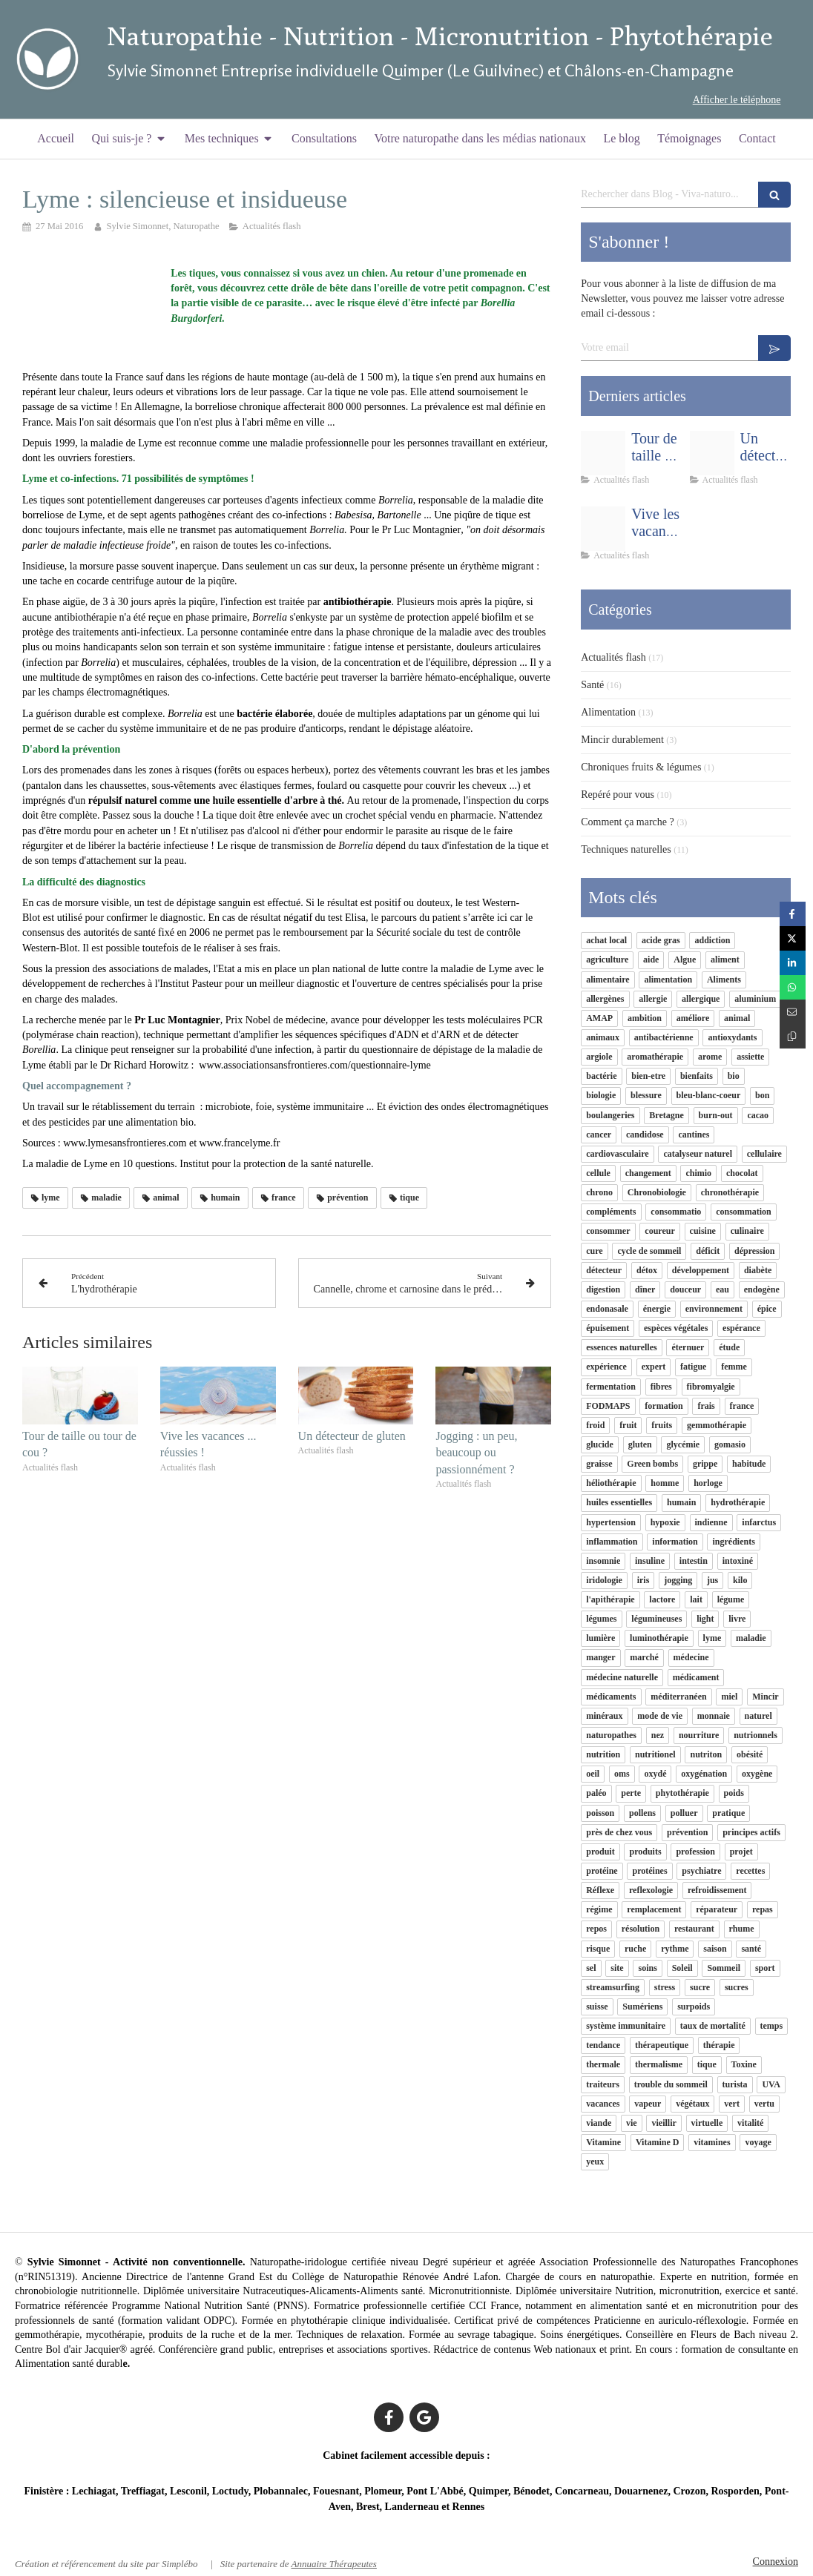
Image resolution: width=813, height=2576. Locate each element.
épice (767, 1309)
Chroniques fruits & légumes (641, 767)
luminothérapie (659, 1638)
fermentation (611, 1386)
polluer (684, 1813)
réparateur (716, 1909)
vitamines (712, 2142)
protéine (601, 1871)
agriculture (607, 959)
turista (735, 2084)
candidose (645, 1134)
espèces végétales (676, 1328)
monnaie (713, 1716)
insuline (650, 1561)
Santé (592, 684)
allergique (701, 999)
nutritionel (655, 1754)
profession (695, 1851)
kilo (740, 1580)
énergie (657, 1309)
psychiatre (701, 1871)
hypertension (611, 1522)
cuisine (703, 1231)
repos (596, 1928)
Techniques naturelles (626, 849)
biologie (601, 1095)
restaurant (694, 1928)
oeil (592, 1773)
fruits (661, 1425)
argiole (599, 1056)
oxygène (757, 1773)
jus (712, 1580)
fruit (627, 1425)
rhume (741, 1928)
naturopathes (611, 1735)
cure (594, 1251)
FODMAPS (608, 1406)
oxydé (655, 1773)
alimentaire (607, 979)
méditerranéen (678, 1696)
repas (762, 1909)
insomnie (603, 1561)
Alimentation (608, 712)
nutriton (706, 1754)
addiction (712, 940)
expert (654, 1366)
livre (736, 1619)
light (705, 1619)
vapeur (647, 2103)
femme (734, 1366)
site (616, 1968)
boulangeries (610, 1115)
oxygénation (704, 1773)
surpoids (693, 2006)
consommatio (676, 1211)
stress (664, 1987)
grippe (705, 1464)
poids (734, 1793)
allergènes (605, 999)
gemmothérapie (716, 1425)
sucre (700, 1987)
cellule (598, 1173)
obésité (750, 1754)
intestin (693, 1561)
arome (710, 1056)
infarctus (759, 1522)
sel (591, 1968)
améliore (693, 1018)
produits (645, 1851)
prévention (687, 1832)
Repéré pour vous (617, 794)
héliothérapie (611, 1483)
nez (657, 1735)
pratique (728, 1813)
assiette (750, 1056)
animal (737, 1018)
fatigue (693, 1366)
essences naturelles (621, 1347)
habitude (749, 1464)
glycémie (683, 1444)
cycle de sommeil (649, 1251)
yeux (595, 2161)
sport (765, 1968)
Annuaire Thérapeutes (333, 2563)
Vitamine (603, 2142)
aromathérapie (655, 1056)
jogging (678, 1580)
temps (771, 2026)
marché (644, 1657)
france (742, 1406)
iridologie (604, 1580)
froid (595, 1425)
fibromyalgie (711, 1386)
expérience (606, 1366)
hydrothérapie (738, 1502)
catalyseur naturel (697, 1154)
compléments (611, 1211)
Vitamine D (657, 2142)
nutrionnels (755, 1735)
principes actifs (751, 1832)
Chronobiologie (657, 1192)
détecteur (604, 1270)
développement (700, 1270)
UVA (771, 2084)
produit (600, 1851)
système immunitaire (625, 2026)
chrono (599, 1192)
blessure (646, 1095)
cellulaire (764, 1154)
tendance (603, 2045)
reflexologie (651, 1890)
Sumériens (642, 2006)
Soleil (682, 1968)
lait (696, 1599)
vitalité (750, 2123)
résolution (640, 1928)
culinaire (747, 1231)
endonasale (607, 1309)
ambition (645, 1018)
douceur (685, 1289)
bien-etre (648, 1076)
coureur (659, 1231)
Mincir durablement (622, 739)
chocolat (742, 1173)
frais (705, 1406)
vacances (602, 2103)
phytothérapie (682, 1793)
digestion (603, 1289)
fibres (661, 1386)
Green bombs (652, 1464)
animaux (602, 1037)
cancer (598, 1134)
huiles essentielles (619, 1502)
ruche (635, 1948)
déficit (708, 1251)
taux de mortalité (712, 2026)
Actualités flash (613, 657)
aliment (725, 959)
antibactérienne (664, 1037)
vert (732, 2103)
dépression (754, 1251)
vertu (764, 2103)
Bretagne (666, 1115)
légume (731, 1599)
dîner (645, 1289)
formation (663, 1406)
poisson (600, 1813)
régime (599, 1909)
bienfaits (696, 1076)
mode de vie (659, 1716)
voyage (758, 2142)
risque (598, 1948)
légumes (601, 1619)
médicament (696, 1677)
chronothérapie (730, 1192)
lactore (662, 1599)
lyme (712, 1638)
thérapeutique (661, 2045)
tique (707, 2064)
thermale (603, 2064)
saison (714, 1948)
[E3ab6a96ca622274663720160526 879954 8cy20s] (712, 453)
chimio (698, 1173)
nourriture (699, 1735)
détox (646, 1270)
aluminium (755, 999)
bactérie (601, 1076)
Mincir (765, 1696)
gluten (640, 1444)
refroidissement (717, 1890)
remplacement (654, 1909)
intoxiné (738, 1561)
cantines (693, 1134)
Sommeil (723, 1968)
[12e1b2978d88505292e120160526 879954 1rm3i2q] (603, 528)
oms (622, 1773)
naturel (758, 1716)
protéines (649, 1871)
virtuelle (707, 2123)
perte (631, 1793)
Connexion (775, 2561)
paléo (596, 1793)
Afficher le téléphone (737, 99)
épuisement (607, 1328)
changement (648, 1173)
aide (651, 959)
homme (665, 1483)
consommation (743, 1211)
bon (762, 1095)
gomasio (729, 1444)
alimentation (668, 979)
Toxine (744, 2064)
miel (729, 1696)
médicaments (611, 1696)
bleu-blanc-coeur (709, 1095)
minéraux (604, 1716)
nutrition (603, 1754)
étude (729, 1347)
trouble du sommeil (671, 2084)
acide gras (661, 940)
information (674, 1541)
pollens (642, 1813)
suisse (597, 2006)
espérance (741, 1328)
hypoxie (665, 1522)
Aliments (724, 979)
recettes (750, 1871)
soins (647, 1968)
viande (598, 2123)
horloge (708, 1483)
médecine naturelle (622, 1677)
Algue (685, 959)
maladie (751, 1638)
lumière (600, 1638)
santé (751, 1948)
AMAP (599, 1018)
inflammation (611, 1541)
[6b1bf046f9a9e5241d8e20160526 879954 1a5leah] (603, 453)
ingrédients (733, 1541)
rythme (674, 1948)
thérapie (719, 2045)
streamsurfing (612, 1987)
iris (643, 1580)
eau (722, 1289)
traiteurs (602, 2084)
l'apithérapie (610, 1599)
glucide (599, 1444)
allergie (653, 999)
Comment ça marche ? (627, 822)
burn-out (716, 1115)
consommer (608, 1231)
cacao (757, 1115)
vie (631, 2123)
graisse (599, 1464)
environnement (714, 1309)
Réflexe (600, 1890)
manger (600, 1657)
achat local (606, 940)
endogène (762, 1289)
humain (681, 1502)
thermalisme (658, 2064)
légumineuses (656, 1619)
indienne (711, 1522)
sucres (736, 1987)
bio (734, 1076)
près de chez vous (619, 1832)
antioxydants (732, 1037)
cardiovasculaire (617, 1154)
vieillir (663, 2123)
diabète (757, 1270)
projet (741, 1851)
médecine (691, 1657)
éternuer (687, 1347)
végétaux (692, 2103)
